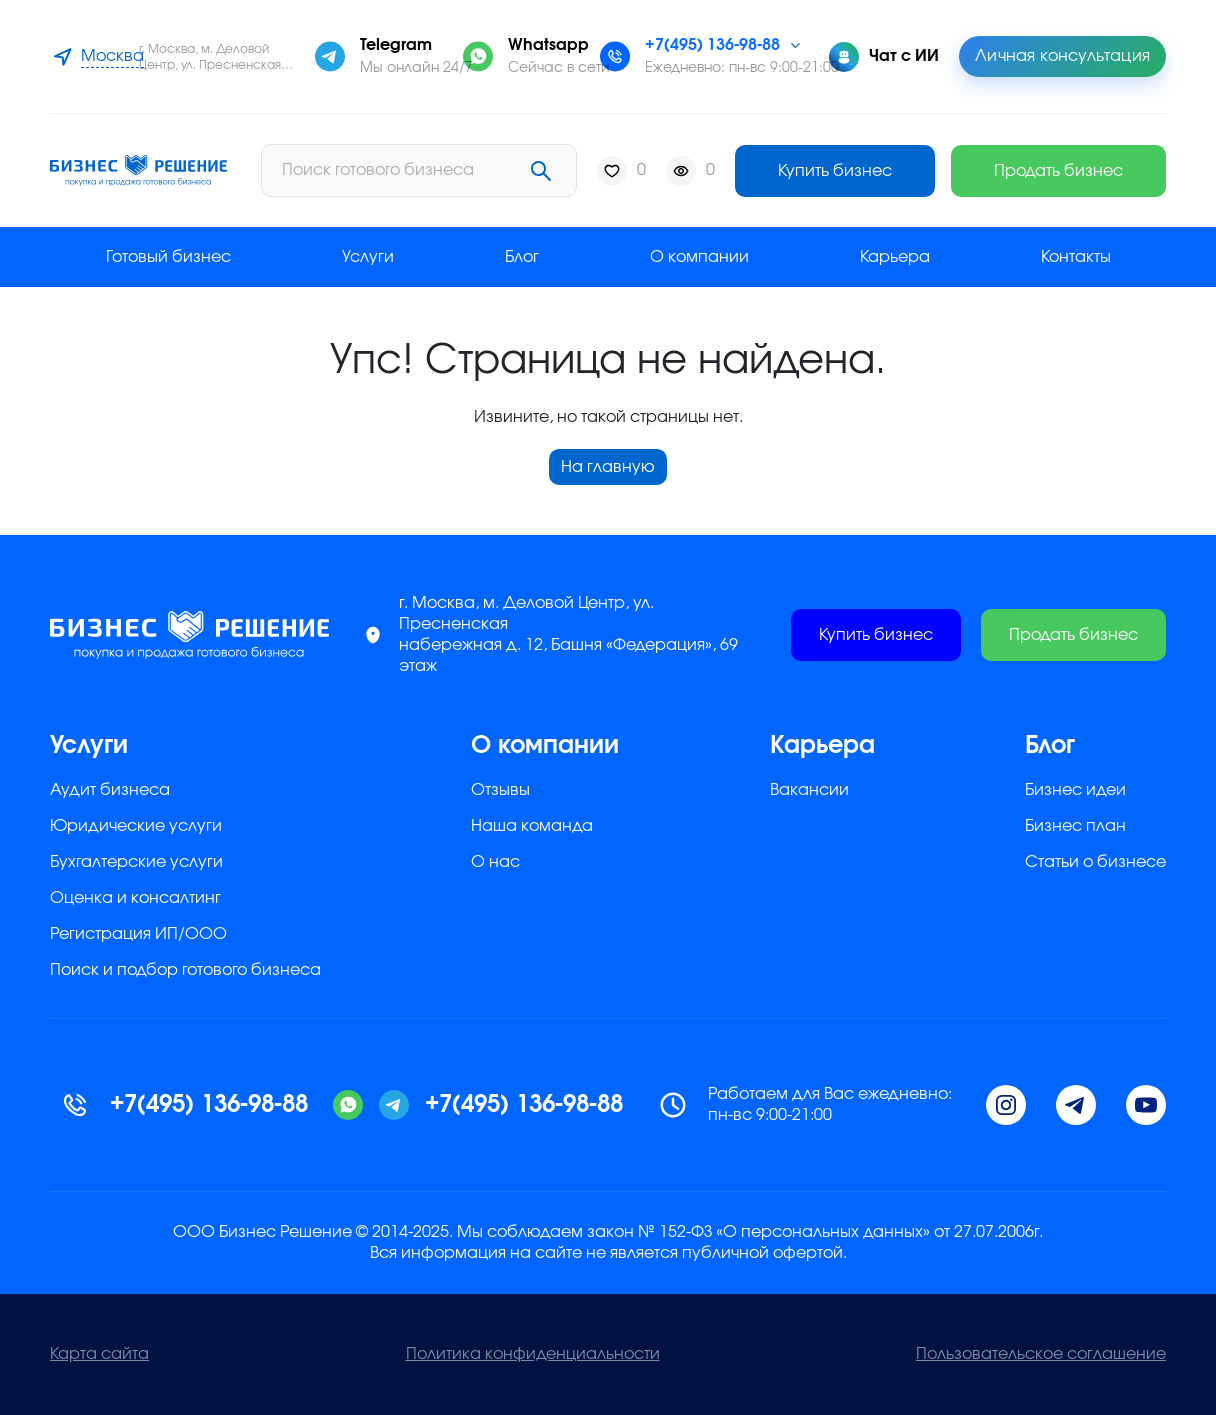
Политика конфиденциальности (533, 1354)
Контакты (1076, 257)
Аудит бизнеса (110, 790)
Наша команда (532, 826)
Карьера (895, 257)
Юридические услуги (136, 826)
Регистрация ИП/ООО (138, 934)
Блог (522, 257)
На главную (608, 467)
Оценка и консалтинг (135, 898)
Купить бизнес (835, 171)
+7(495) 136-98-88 (712, 45)
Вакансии (809, 790)
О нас (495, 862)
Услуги (368, 257)
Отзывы (500, 790)
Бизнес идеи (1075, 790)
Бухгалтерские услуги (136, 862)
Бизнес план (1075, 826)
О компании (699, 257)
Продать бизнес (1058, 171)
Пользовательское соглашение (1041, 1354)
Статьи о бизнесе (1095, 862)
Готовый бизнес (168, 257)
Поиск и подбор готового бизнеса (185, 970)
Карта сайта (99, 1354)
